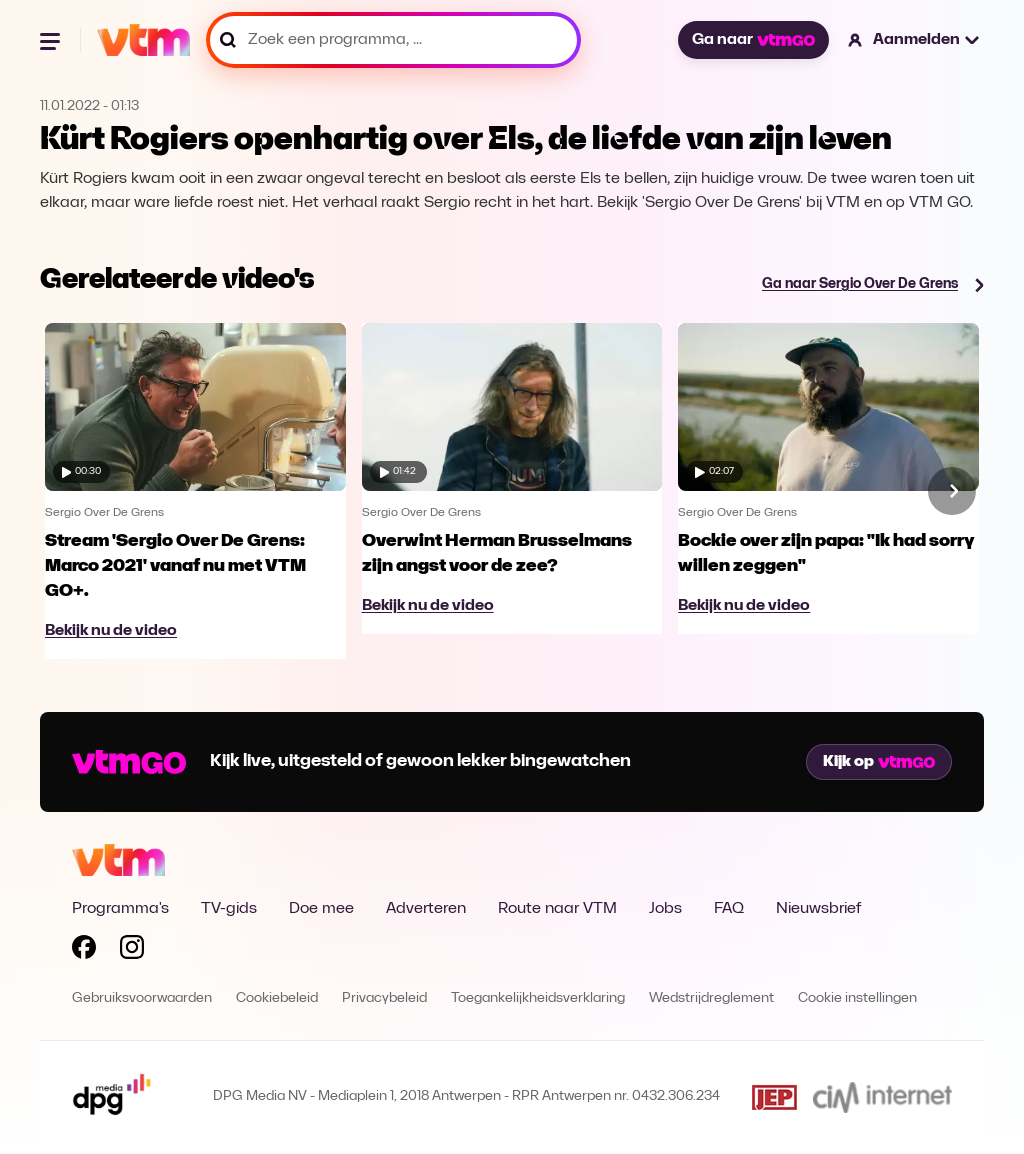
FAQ (729, 909)
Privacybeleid (384, 998)
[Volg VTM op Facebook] (84, 951)
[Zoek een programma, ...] (393, 40)
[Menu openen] (52, 40)
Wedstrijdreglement (711, 998)
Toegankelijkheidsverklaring (538, 998)
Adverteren (426, 909)
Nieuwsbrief (818, 909)
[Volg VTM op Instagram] (132, 951)
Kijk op (879, 762)
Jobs (665, 909)
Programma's (120, 909)
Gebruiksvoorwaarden (142, 998)
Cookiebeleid (277, 998)
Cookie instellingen (857, 998)
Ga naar (753, 40)
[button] (914, 40)
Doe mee (321, 909)
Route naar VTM (557, 909)
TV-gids (229, 909)
